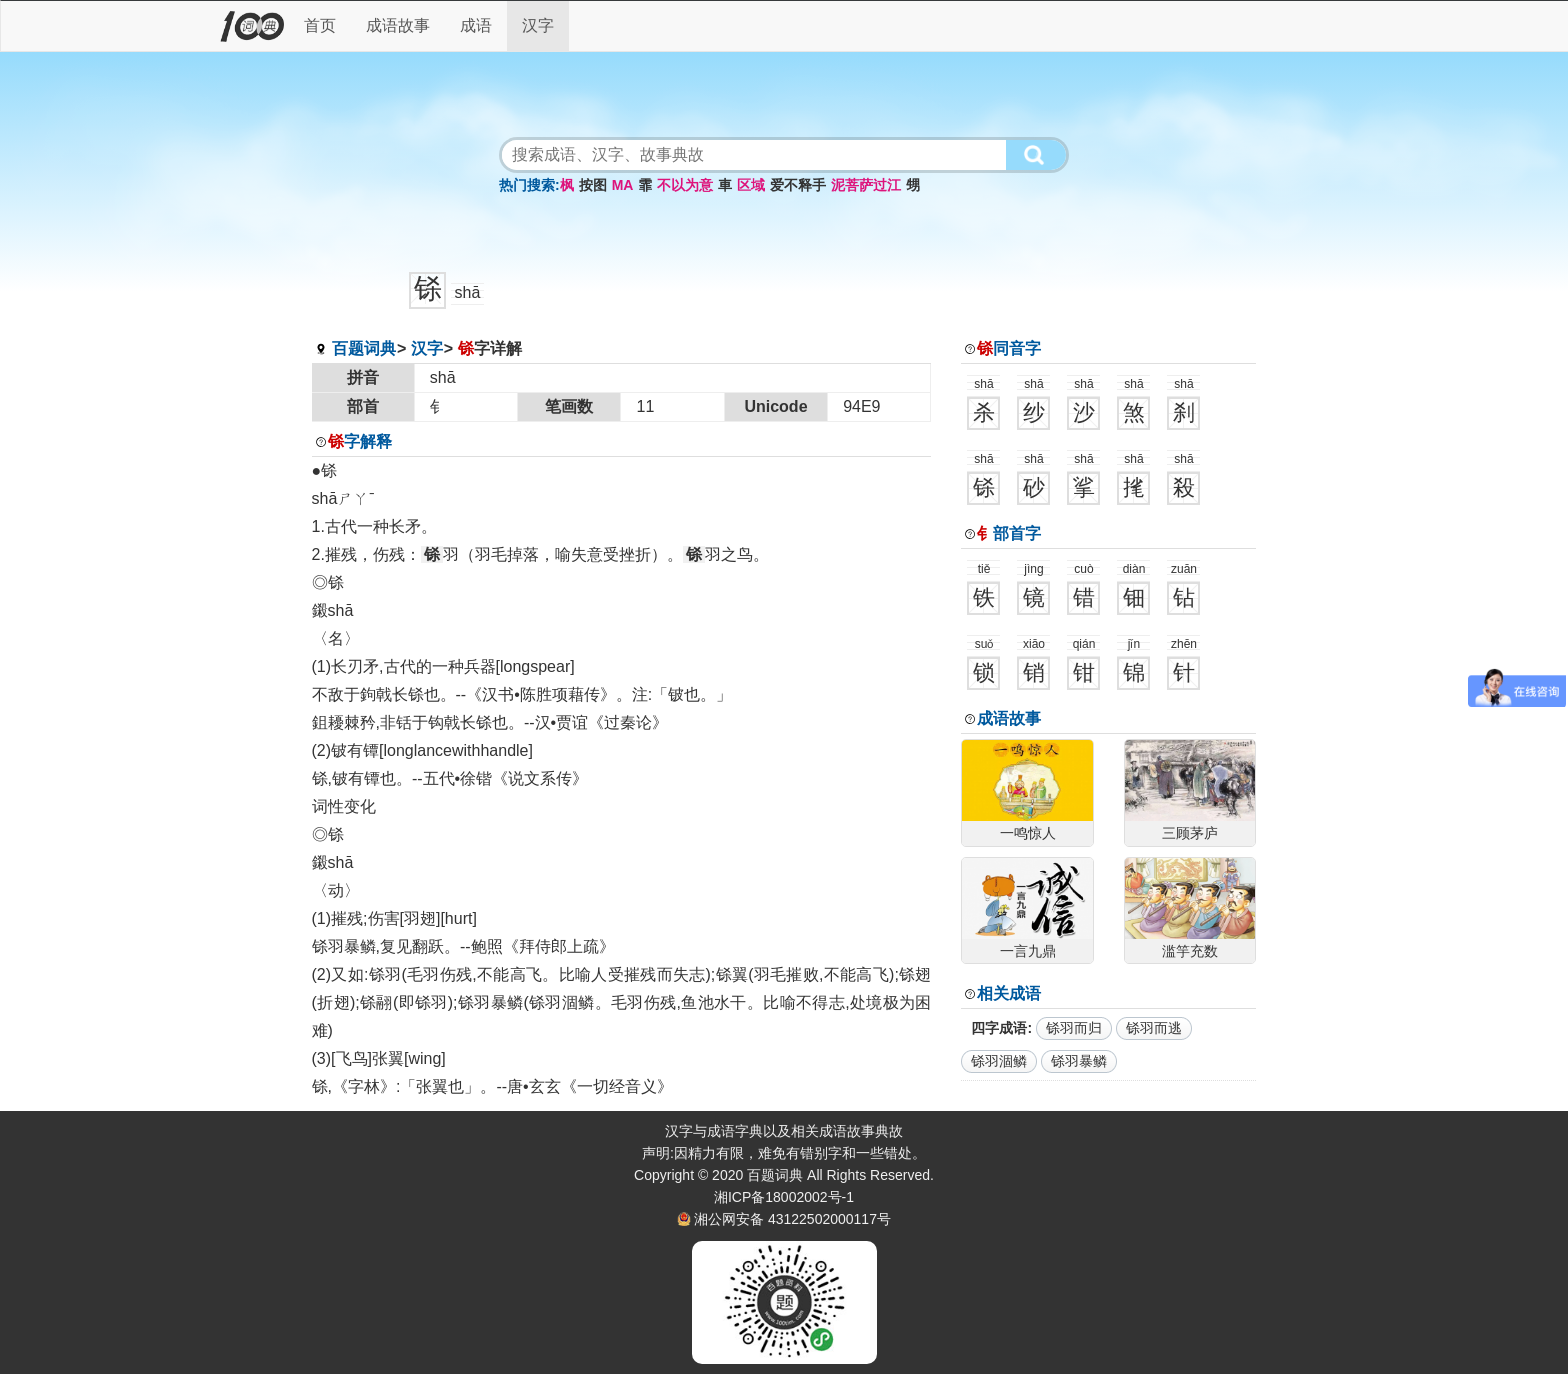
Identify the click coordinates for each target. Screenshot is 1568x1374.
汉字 (538, 25)
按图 (593, 185)
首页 (320, 25)
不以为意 (685, 185)
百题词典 (364, 348)
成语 (476, 25)
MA (623, 185)
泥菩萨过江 (866, 185)
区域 (751, 185)
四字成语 (999, 1028)
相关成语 (1009, 993)
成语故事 (398, 25)
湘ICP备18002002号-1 (784, 1197)
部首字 (1009, 533)
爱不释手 (798, 185)
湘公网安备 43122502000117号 (792, 1219)
